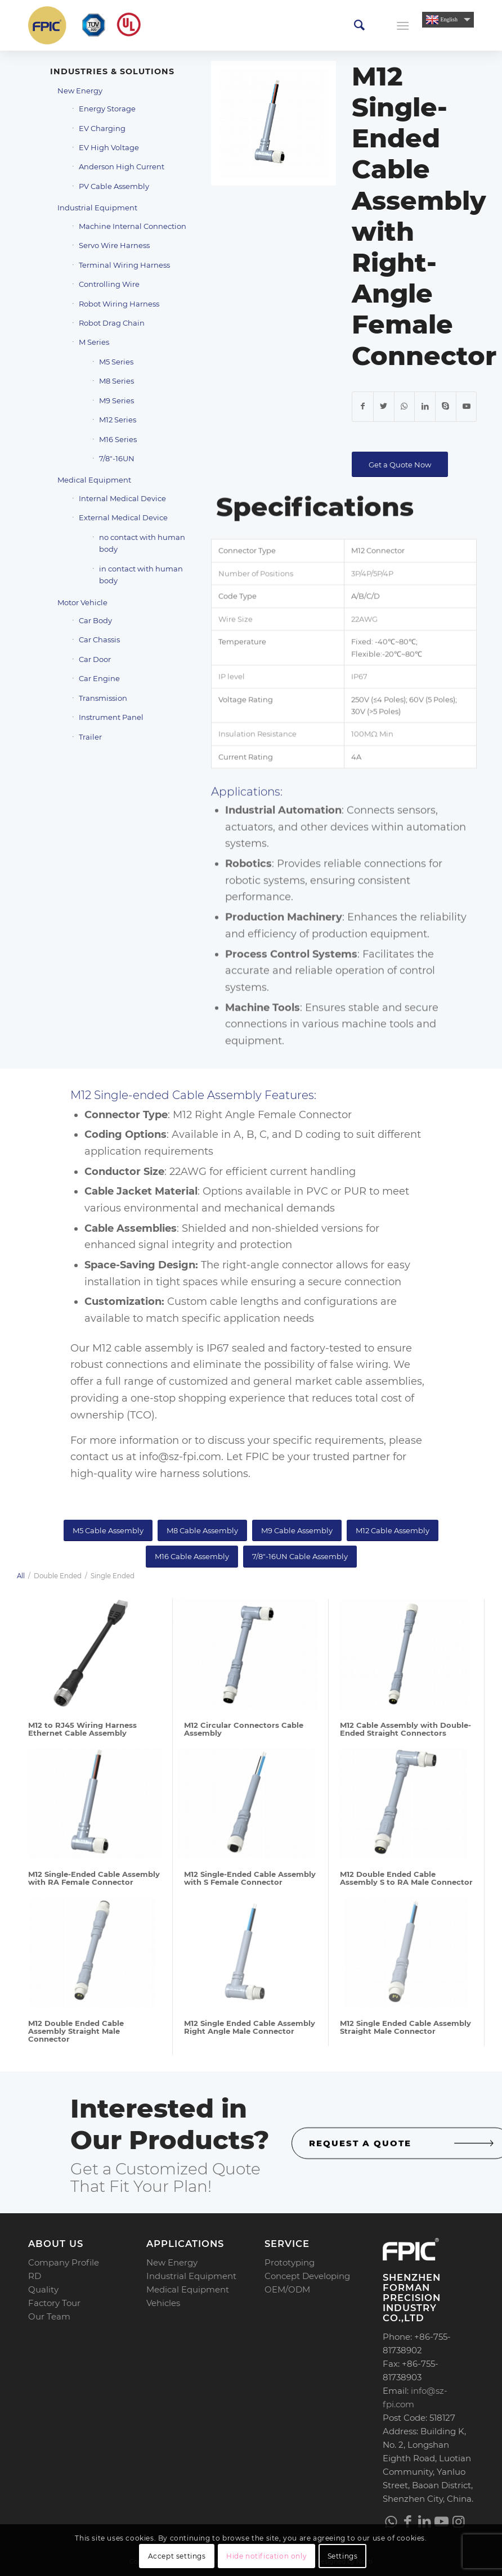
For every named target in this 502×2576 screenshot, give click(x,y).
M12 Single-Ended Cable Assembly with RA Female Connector (94, 1878)
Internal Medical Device (122, 498)
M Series (94, 341)
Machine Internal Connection (132, 226)
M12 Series (117, 419)
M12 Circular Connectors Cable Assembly (243, 1729)
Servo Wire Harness (114, 245)
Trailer (90, 736)
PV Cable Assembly (114, 186)
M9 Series (116, 400)
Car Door (95, 659)
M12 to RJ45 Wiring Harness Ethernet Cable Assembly (82, 1729)
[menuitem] (359, 25)
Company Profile (63, 2262)
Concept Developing (307, 2276)
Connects (371, 903)
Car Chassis (99, 639)
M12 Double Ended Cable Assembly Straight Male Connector (76, 2031)
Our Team (49, 2316)
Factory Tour (54, 2303)
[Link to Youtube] (466, 407)
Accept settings (177, 2556)
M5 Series (116, 361)
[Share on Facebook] (362, 407)
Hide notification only (266, 2556)
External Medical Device (123, 517)
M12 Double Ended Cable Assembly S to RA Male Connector (406, 1878)
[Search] (359, 25)
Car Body (95, 620)
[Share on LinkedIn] (425, 407)
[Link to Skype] (446, 407)
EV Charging (102, 128)
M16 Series (118, 439)
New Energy (79, 90)
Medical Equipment (94, 479)
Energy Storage (107, 108)
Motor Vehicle (82, 602)
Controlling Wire (109, 284)
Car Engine (99, 678)
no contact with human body (142, 543)
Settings (343, 2556)
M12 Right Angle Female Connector (262, 1115)
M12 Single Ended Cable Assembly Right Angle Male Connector (249, 2027)
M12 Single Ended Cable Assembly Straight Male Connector (405, 2027)
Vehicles (163, 2303)
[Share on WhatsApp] (405, 407)
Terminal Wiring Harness (124, 264)
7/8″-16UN (117, 458)
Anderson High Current (121, 166)
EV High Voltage (109, 147)
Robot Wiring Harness (119, 303)
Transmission (103, 697)
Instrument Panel (111, 717)
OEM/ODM (287, 2289)
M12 (101, 1348)
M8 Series (116, 380)
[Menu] (403, 25)
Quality (43, 2289)
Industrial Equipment (97, 207)
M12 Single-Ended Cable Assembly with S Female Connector (250, 1878)
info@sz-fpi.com (180, 1457)
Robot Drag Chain (112, 322)
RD (34, 2276)
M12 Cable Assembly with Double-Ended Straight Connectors (405, 1729)
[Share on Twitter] (384, 407)
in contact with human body (141, 574)
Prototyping (290, 2262)
